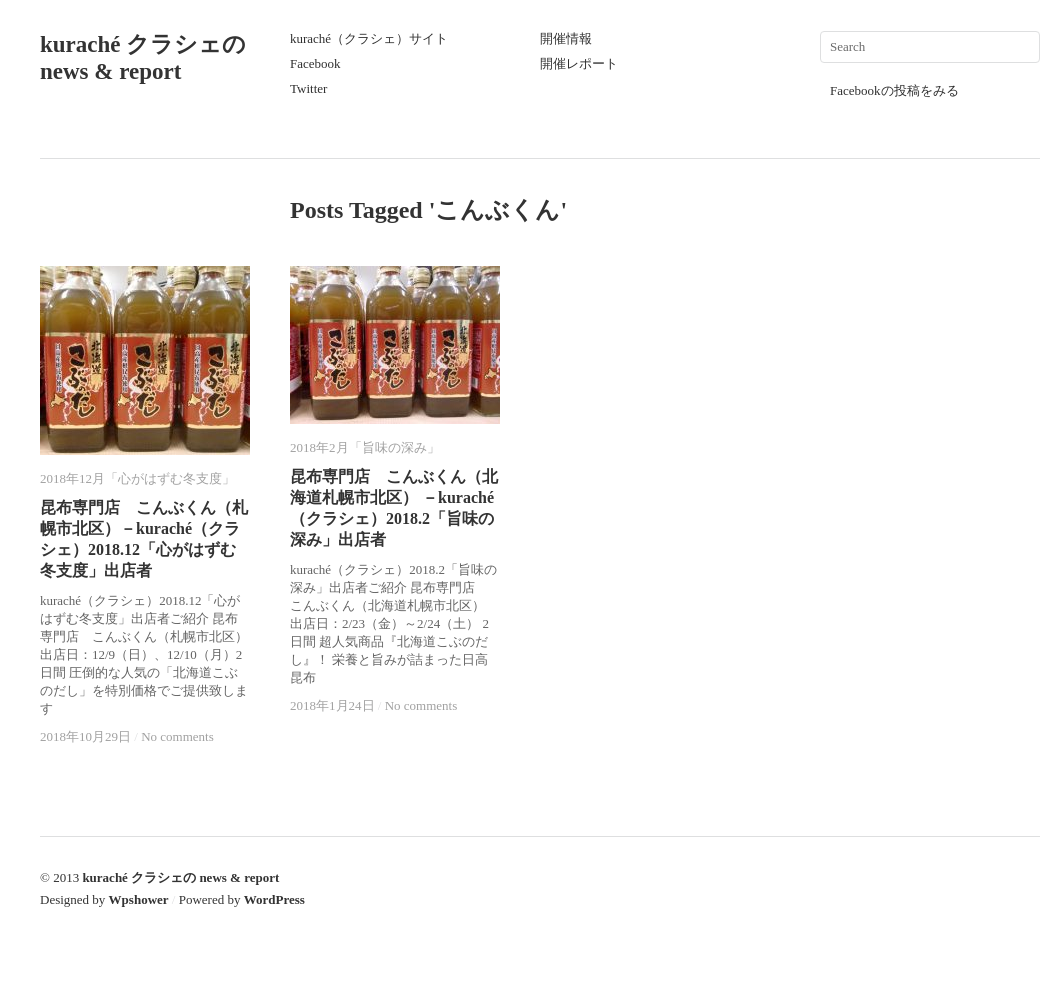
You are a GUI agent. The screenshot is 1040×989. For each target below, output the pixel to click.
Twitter (308, 88)
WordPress (274, 899)
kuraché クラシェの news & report (180, 877)
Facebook (315, 63)
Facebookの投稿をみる (894, 90)
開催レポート (579, 63)
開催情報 (566, 38)
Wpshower (139, 899)
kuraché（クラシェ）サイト (369, 38)
